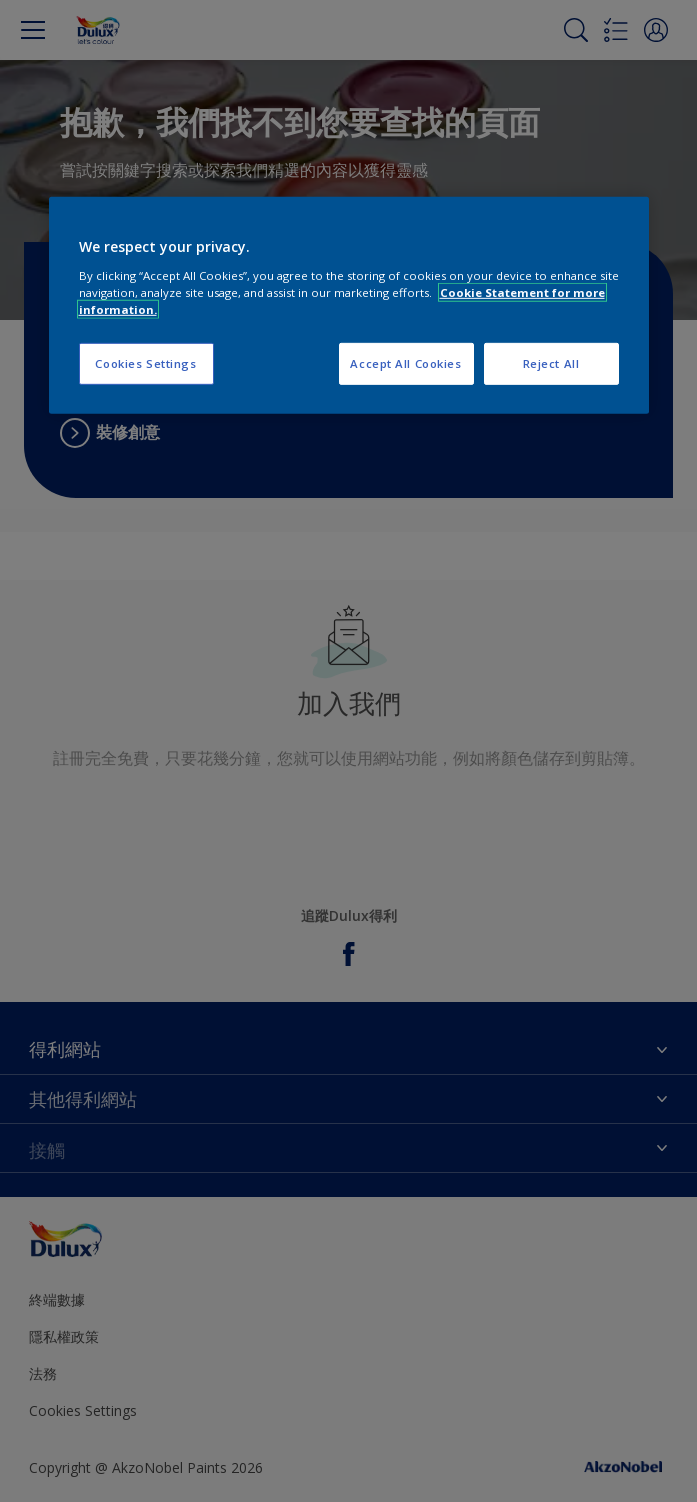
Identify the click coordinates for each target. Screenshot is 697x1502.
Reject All (551, 363)
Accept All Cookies (405, 363)
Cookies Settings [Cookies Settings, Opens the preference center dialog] (145, 363)
